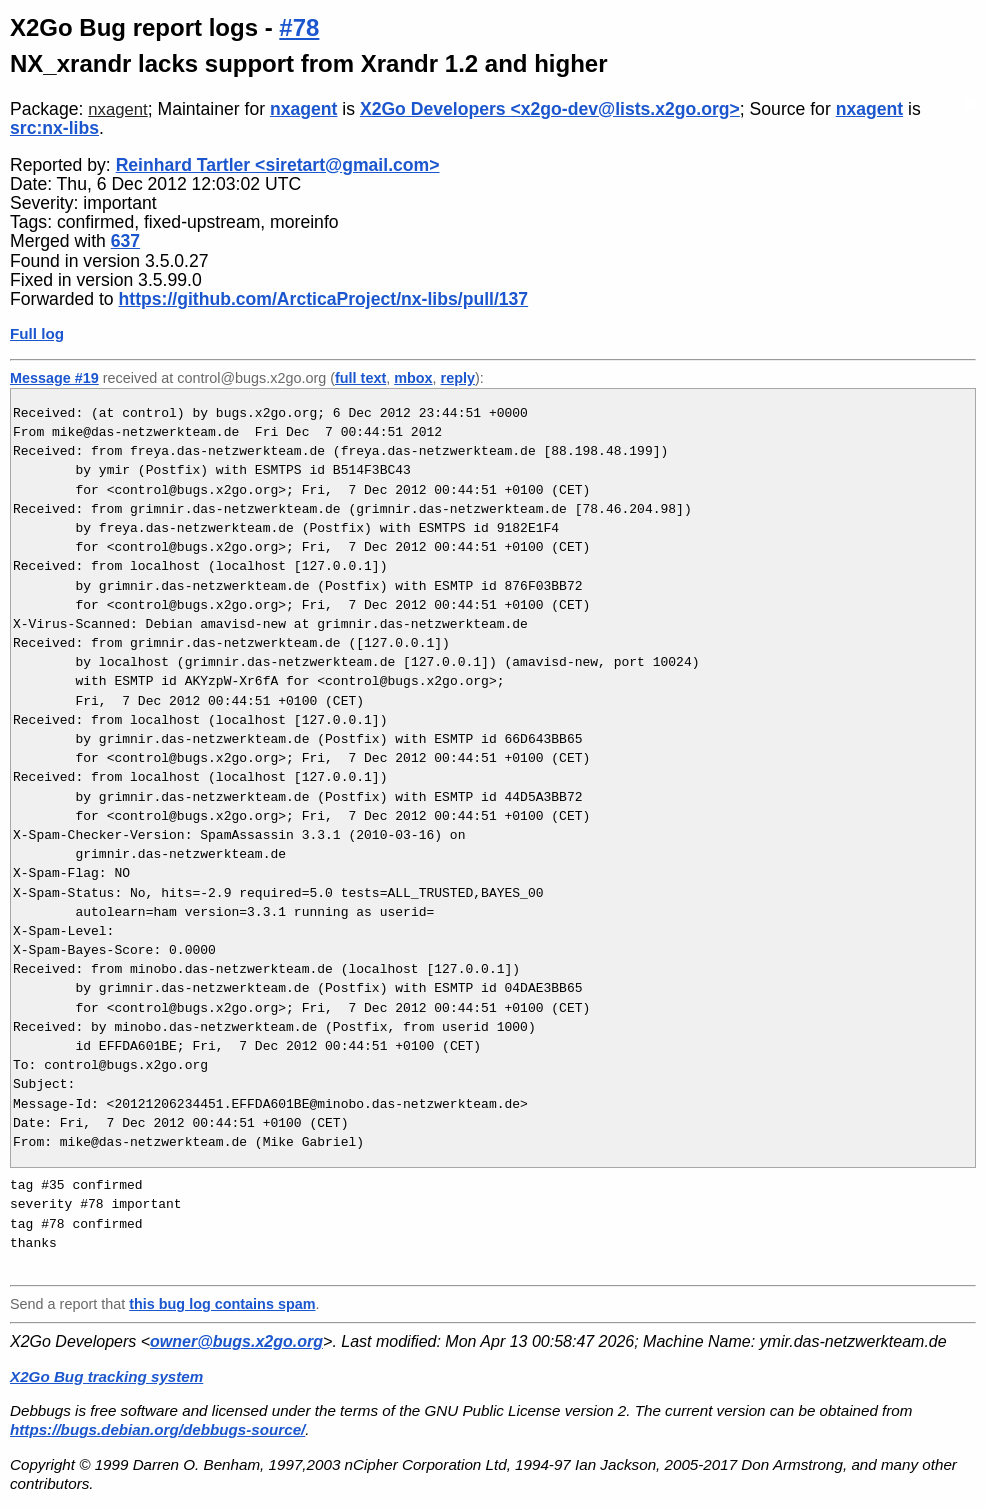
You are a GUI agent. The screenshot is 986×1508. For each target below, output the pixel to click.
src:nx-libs (54, 128)
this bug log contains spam (222, 1304)
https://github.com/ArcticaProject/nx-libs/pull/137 (324, 299)
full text (360, 378)
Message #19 (54, 378)
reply (458, 378)
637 (125, 241)
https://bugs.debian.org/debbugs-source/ (157, 1429)
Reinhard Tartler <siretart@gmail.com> (278, 165)
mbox (413, 378)
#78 (299, 27)
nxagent (117, 109)
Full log (37, 333)
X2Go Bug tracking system (106, 1376)
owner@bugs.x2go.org (236, 1341)
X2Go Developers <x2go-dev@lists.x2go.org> (550, 109)
